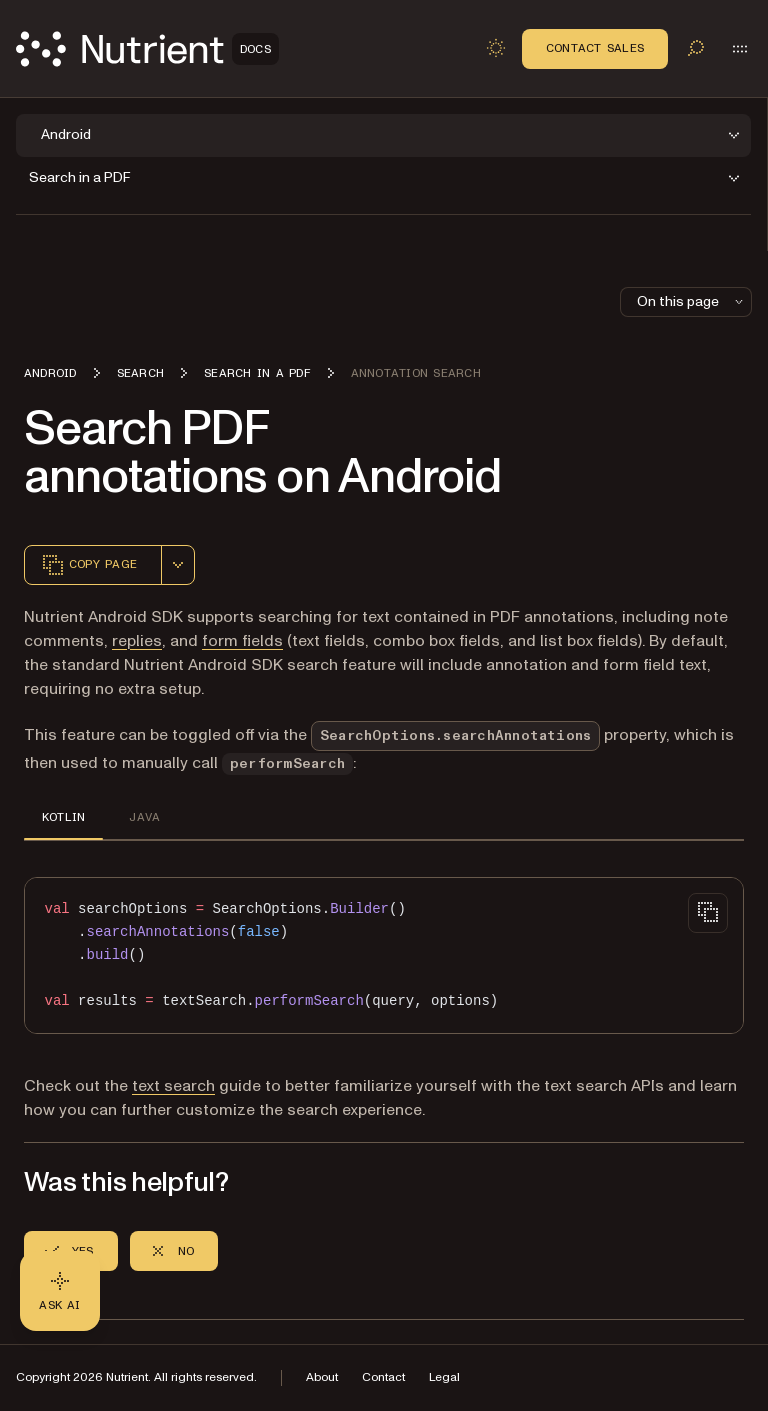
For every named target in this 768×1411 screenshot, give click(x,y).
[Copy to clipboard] (708, 913)
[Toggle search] (696, 48)
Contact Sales (595, 48)
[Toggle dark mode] (496, 48)
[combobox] (178, 565)
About (322, 1377)
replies (137, 641)
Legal (444, 1377)
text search (173, 1086)
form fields (242, 641)
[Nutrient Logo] (147, 49)
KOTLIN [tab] (63, 817)
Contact (383, 1377)
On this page (692, 301)
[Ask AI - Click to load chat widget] (60, 1291)
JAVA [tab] (144, 817)
